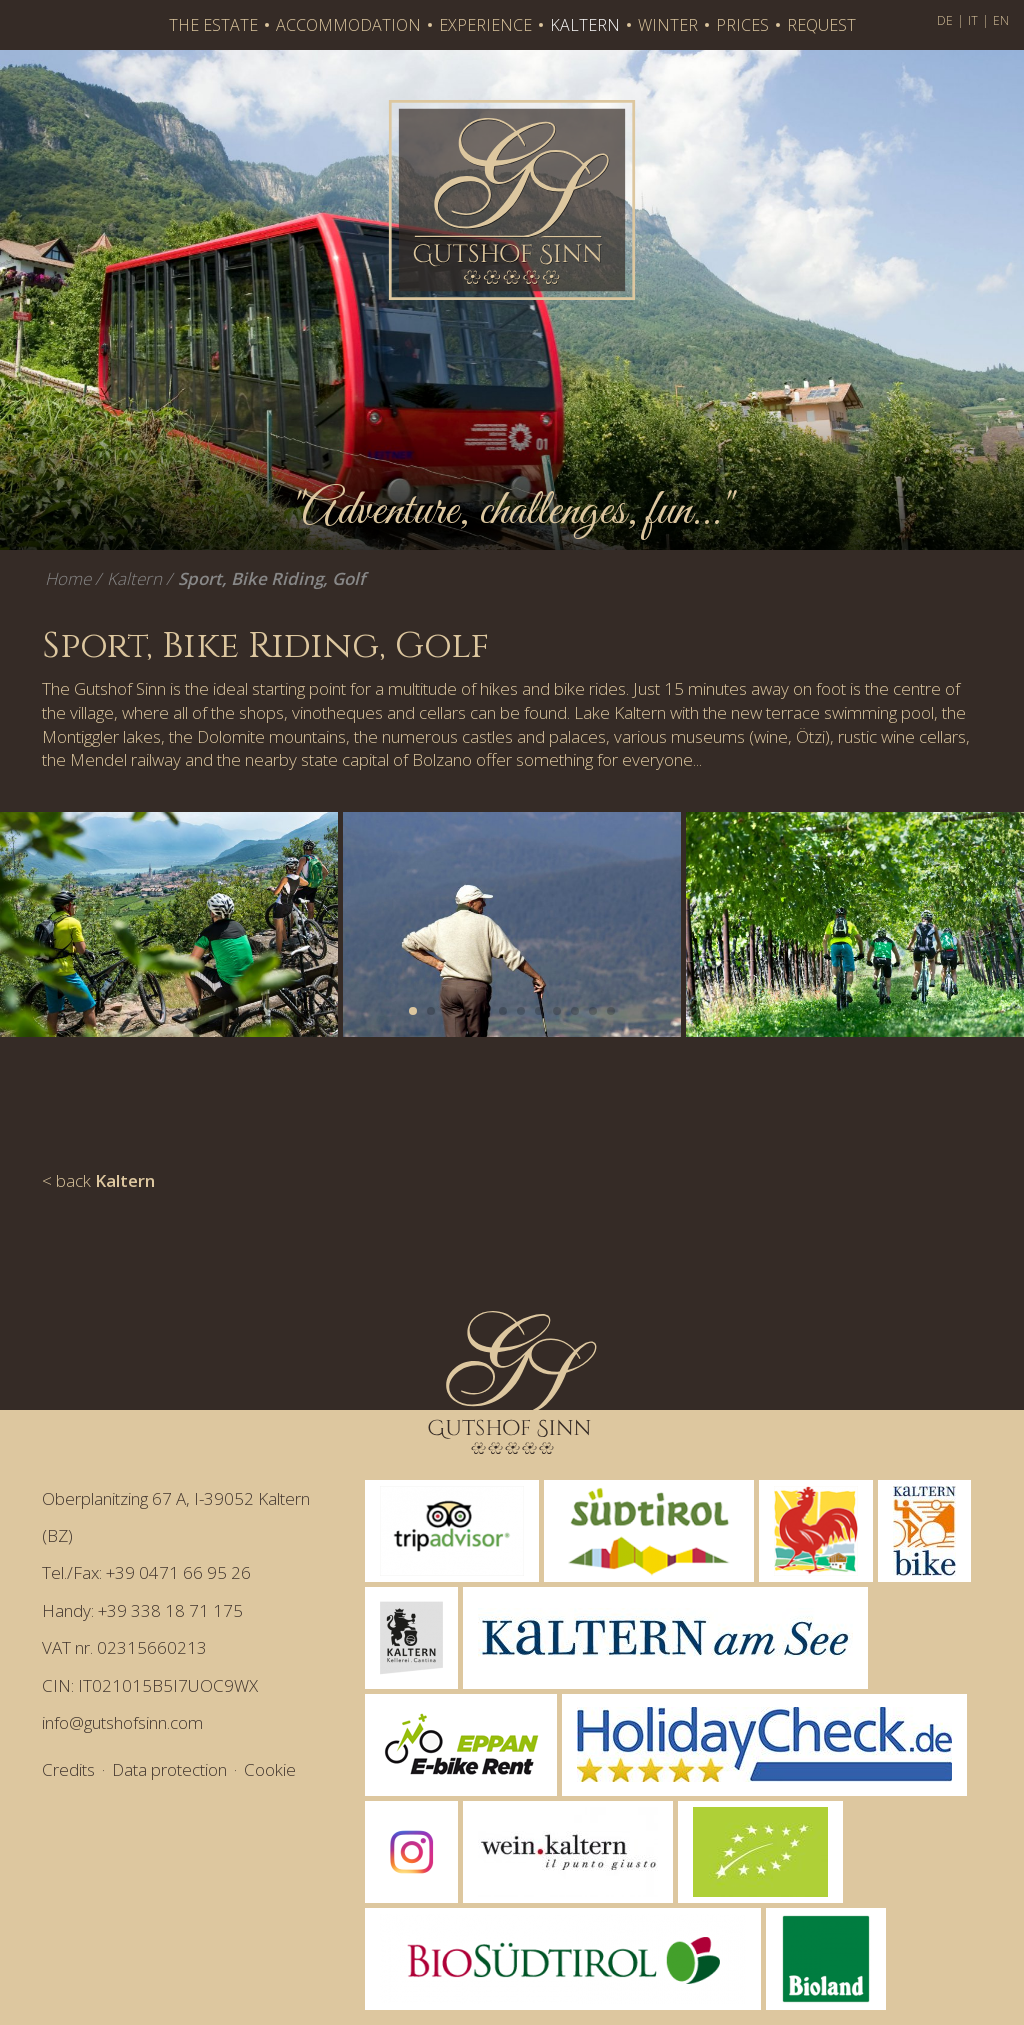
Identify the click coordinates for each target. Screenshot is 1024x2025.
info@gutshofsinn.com (122, 1722)
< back (98, 1180)
